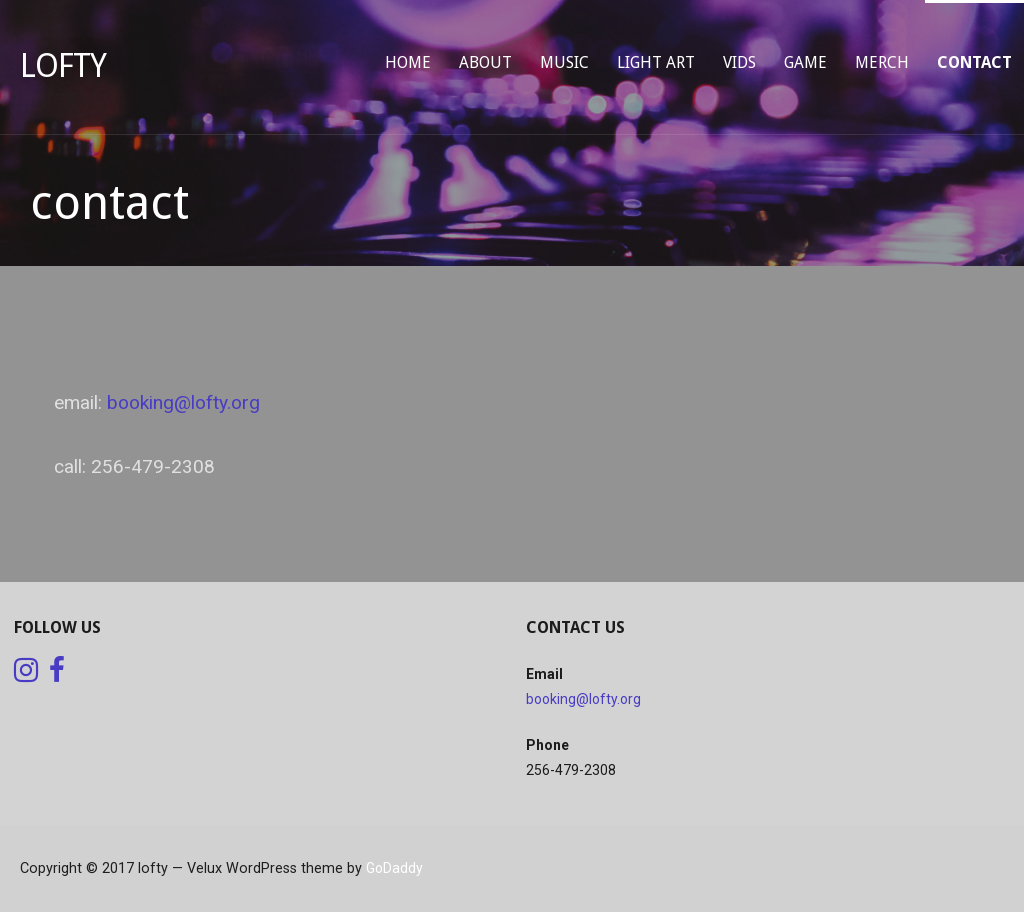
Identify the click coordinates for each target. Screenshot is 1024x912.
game (805, 62)
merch (882, 62)
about (485, 62)
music (564, 62)
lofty (63, 66)
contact (974, 62)
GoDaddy (394, 868)
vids (739, 62)
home (408, 62)
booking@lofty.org (183, 402)
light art (656, 62)
